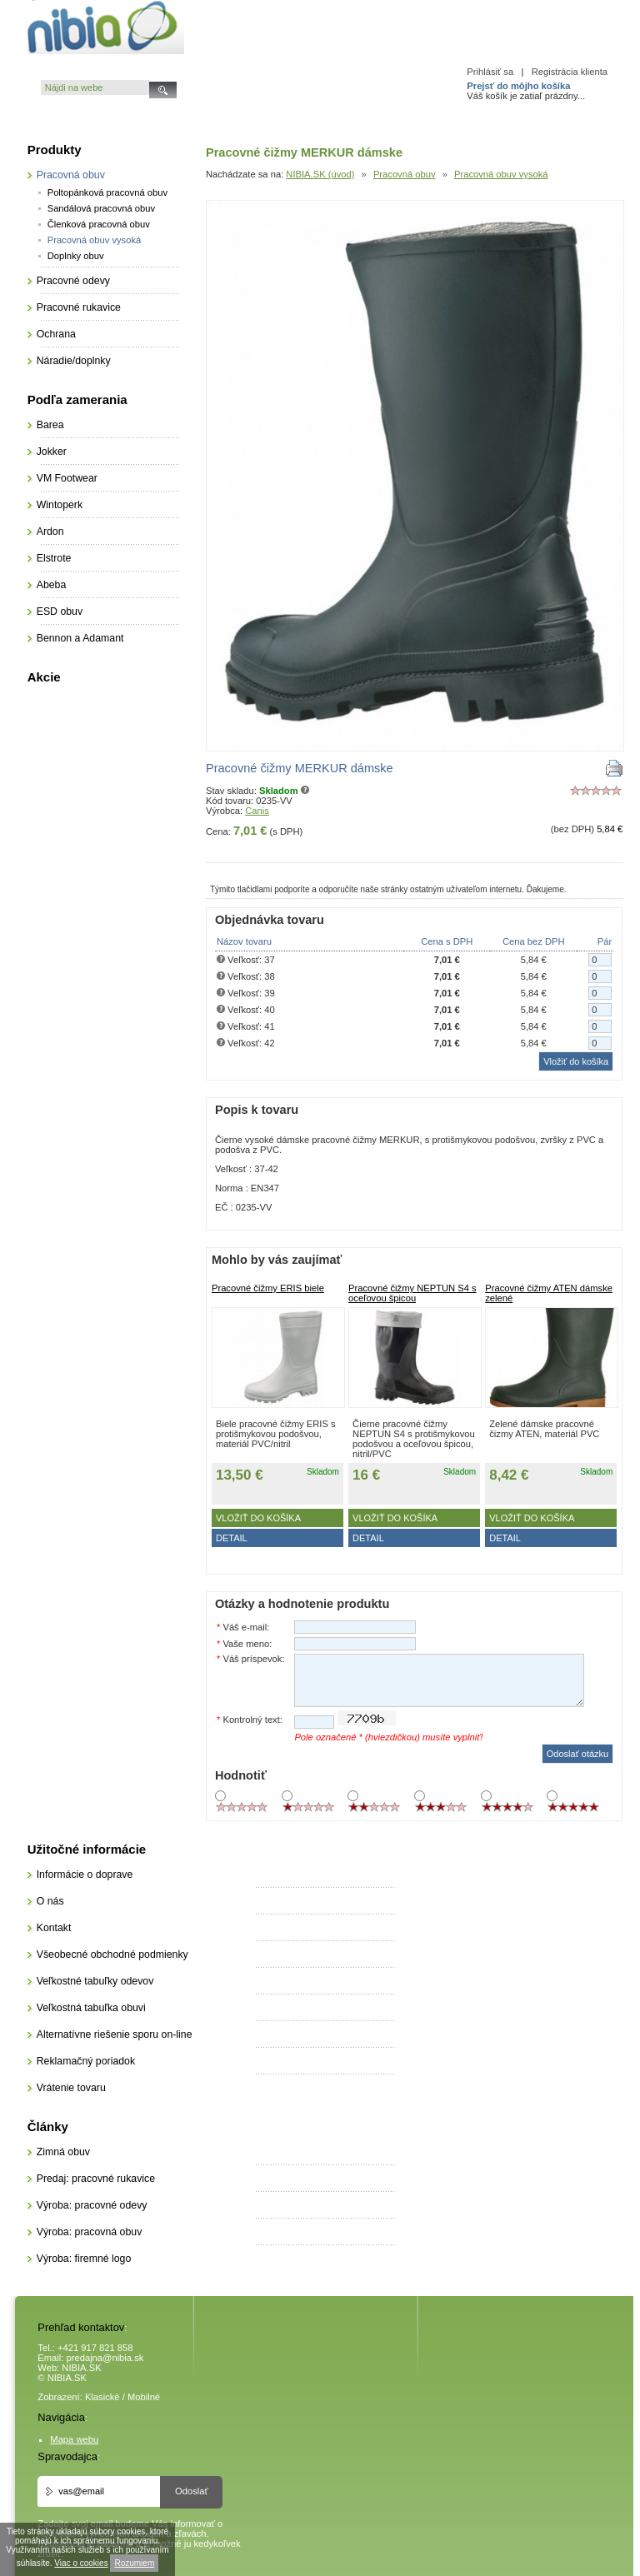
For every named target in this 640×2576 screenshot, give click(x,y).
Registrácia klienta (570, 72)
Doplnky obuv (76, 256)
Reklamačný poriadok (86, 2061)
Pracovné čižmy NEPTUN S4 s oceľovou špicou (412, 1293)
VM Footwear (67, 478)
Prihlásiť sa (490, 72)
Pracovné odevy (73, 281)
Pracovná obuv (404, 174)
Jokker (52, 451)
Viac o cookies (81, 2563)
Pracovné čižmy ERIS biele (268, 1288)
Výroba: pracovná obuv (89, 2232)
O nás (50, 1901)
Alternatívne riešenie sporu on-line (114, 2034)
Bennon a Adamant (80, 638)
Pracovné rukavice (79, 307)
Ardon (50, 531)
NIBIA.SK (81, 2368)
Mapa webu (74, 2439)
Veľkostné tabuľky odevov (95, 1981)
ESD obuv (59, 611)
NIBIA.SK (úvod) (320, 174)
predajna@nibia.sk (105, 2358)
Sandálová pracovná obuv (101, 208)
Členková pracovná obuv (99, 224)
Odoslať (191, 2491)
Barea (50, 425)
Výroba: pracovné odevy (92, 2205)
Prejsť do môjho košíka (518, 86)
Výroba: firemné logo (84, 2258)
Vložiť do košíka (258, 1518)
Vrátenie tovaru (71, 2088)
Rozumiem (134, 2563)
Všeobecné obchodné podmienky (112, 1954)
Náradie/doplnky (74, 361)
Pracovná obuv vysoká (501, 174)
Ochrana (56, 334)
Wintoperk (59, 505)
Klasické (102, 2397)
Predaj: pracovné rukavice (96, 2178)
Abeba (52, 585)
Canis (257, 811)
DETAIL (232, 1538)
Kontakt (54, 1928)
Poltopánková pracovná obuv (108, 192)
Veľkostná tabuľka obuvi (91, 2008)
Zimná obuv (63, 2152)
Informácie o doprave (85, 1874)
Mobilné (144, 2397)
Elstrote (54, 558)
